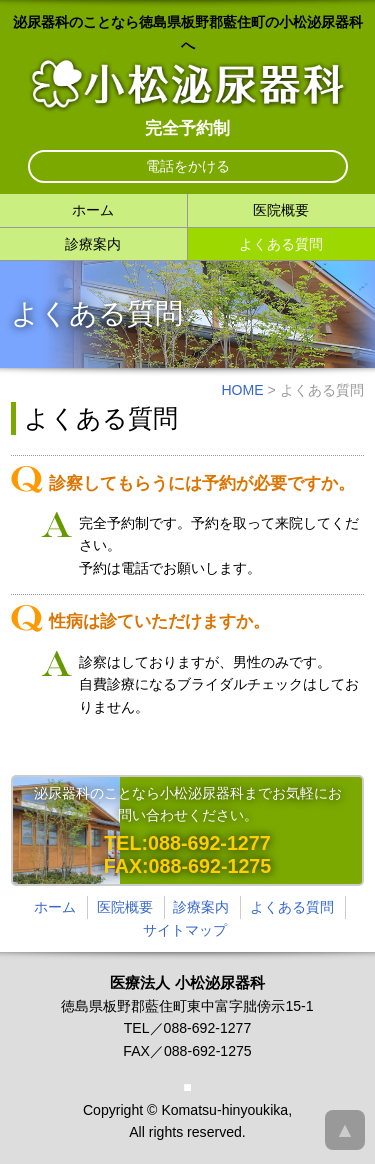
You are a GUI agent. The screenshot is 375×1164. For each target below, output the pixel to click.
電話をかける (188, 166)
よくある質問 (281, 244)
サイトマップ (185, 930)
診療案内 (93, 244)
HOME (242, 390)
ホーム (93, 210)
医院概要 (281, 210)
